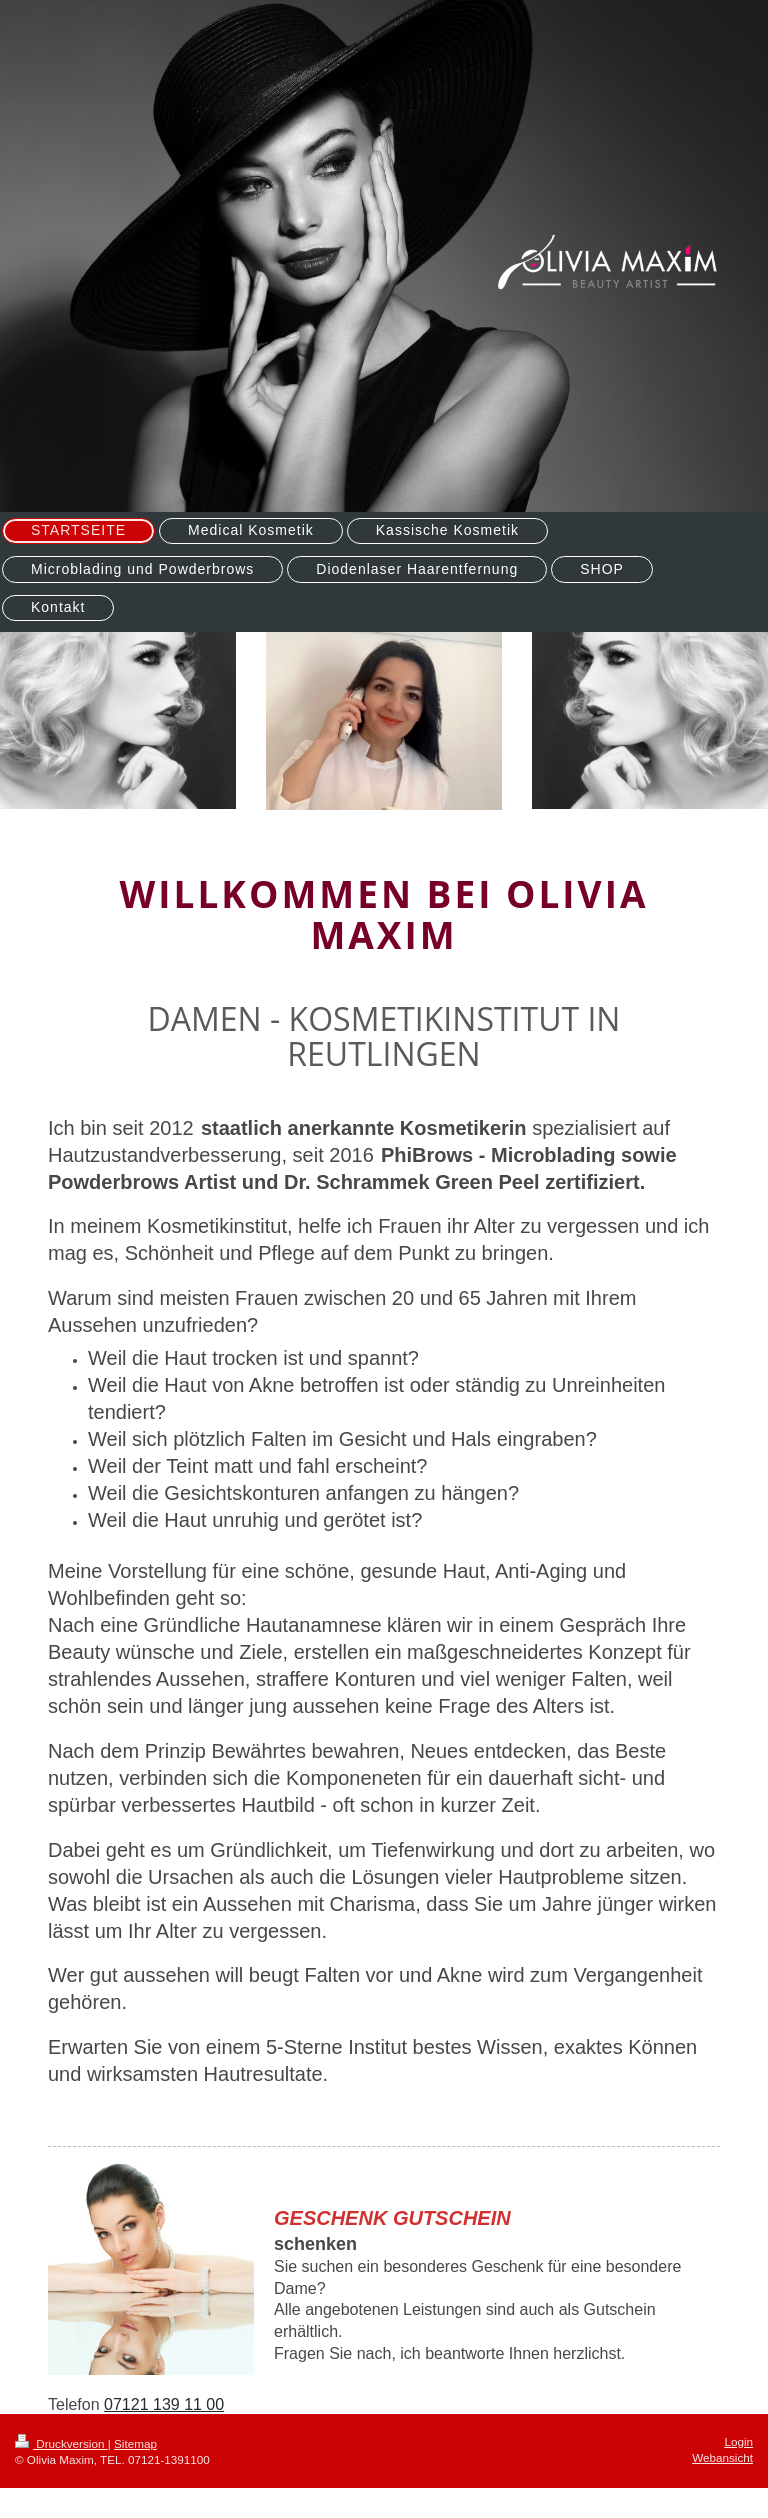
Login (738, 2441)
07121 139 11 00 (164, 2404)
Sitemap (135, 2443)
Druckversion (61, 2443)
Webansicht (722, 2457)
